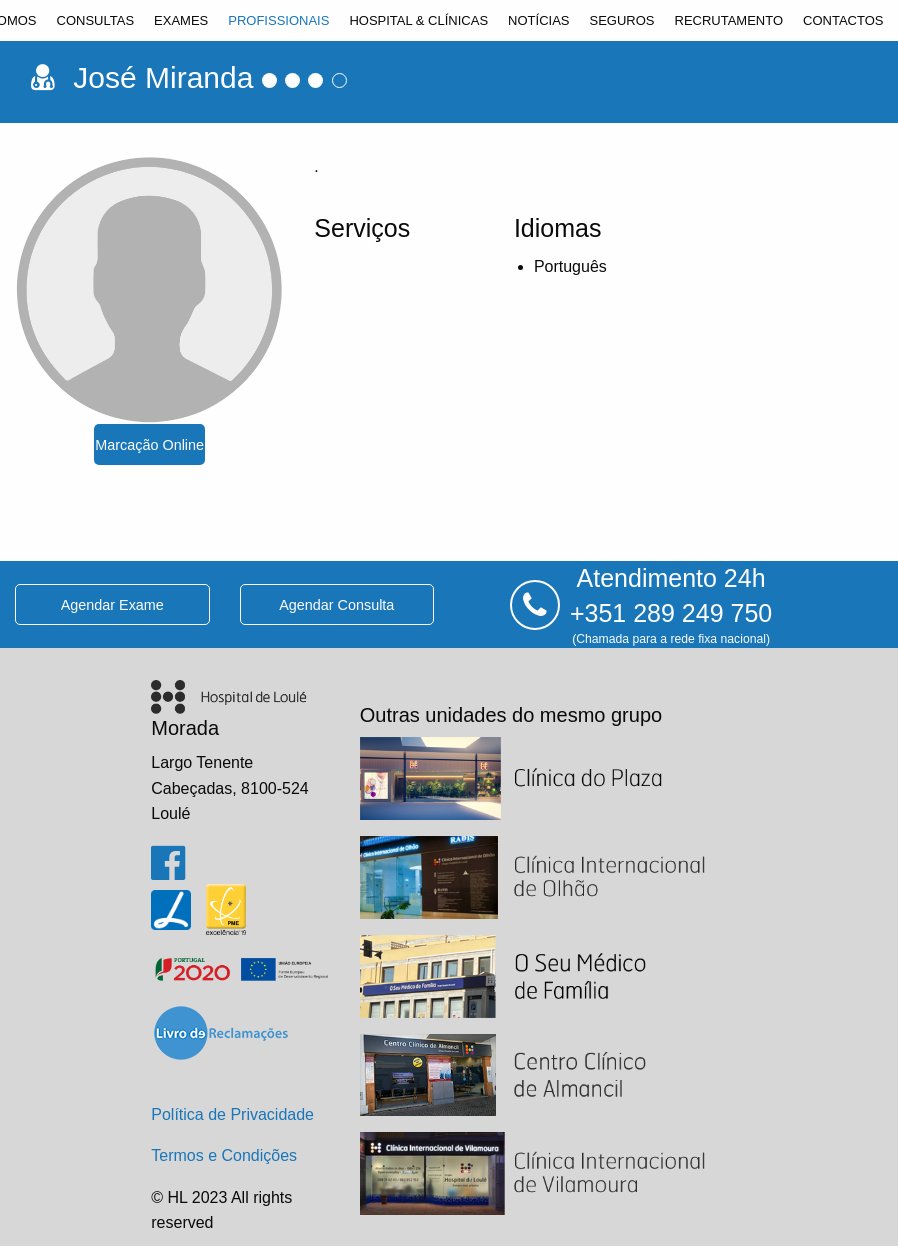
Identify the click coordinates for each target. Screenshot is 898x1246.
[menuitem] (96, 20)
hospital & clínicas (418, 20)
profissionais (278, 20)
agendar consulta (336, 605)
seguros (621, 20)
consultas (96, 20)
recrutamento (729, 20)
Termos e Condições (224, 1155)
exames (181, 20)
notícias (538, 20)
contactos (843, 20)
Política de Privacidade (232, 1114)
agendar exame (112, 605)
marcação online (149, 445)
